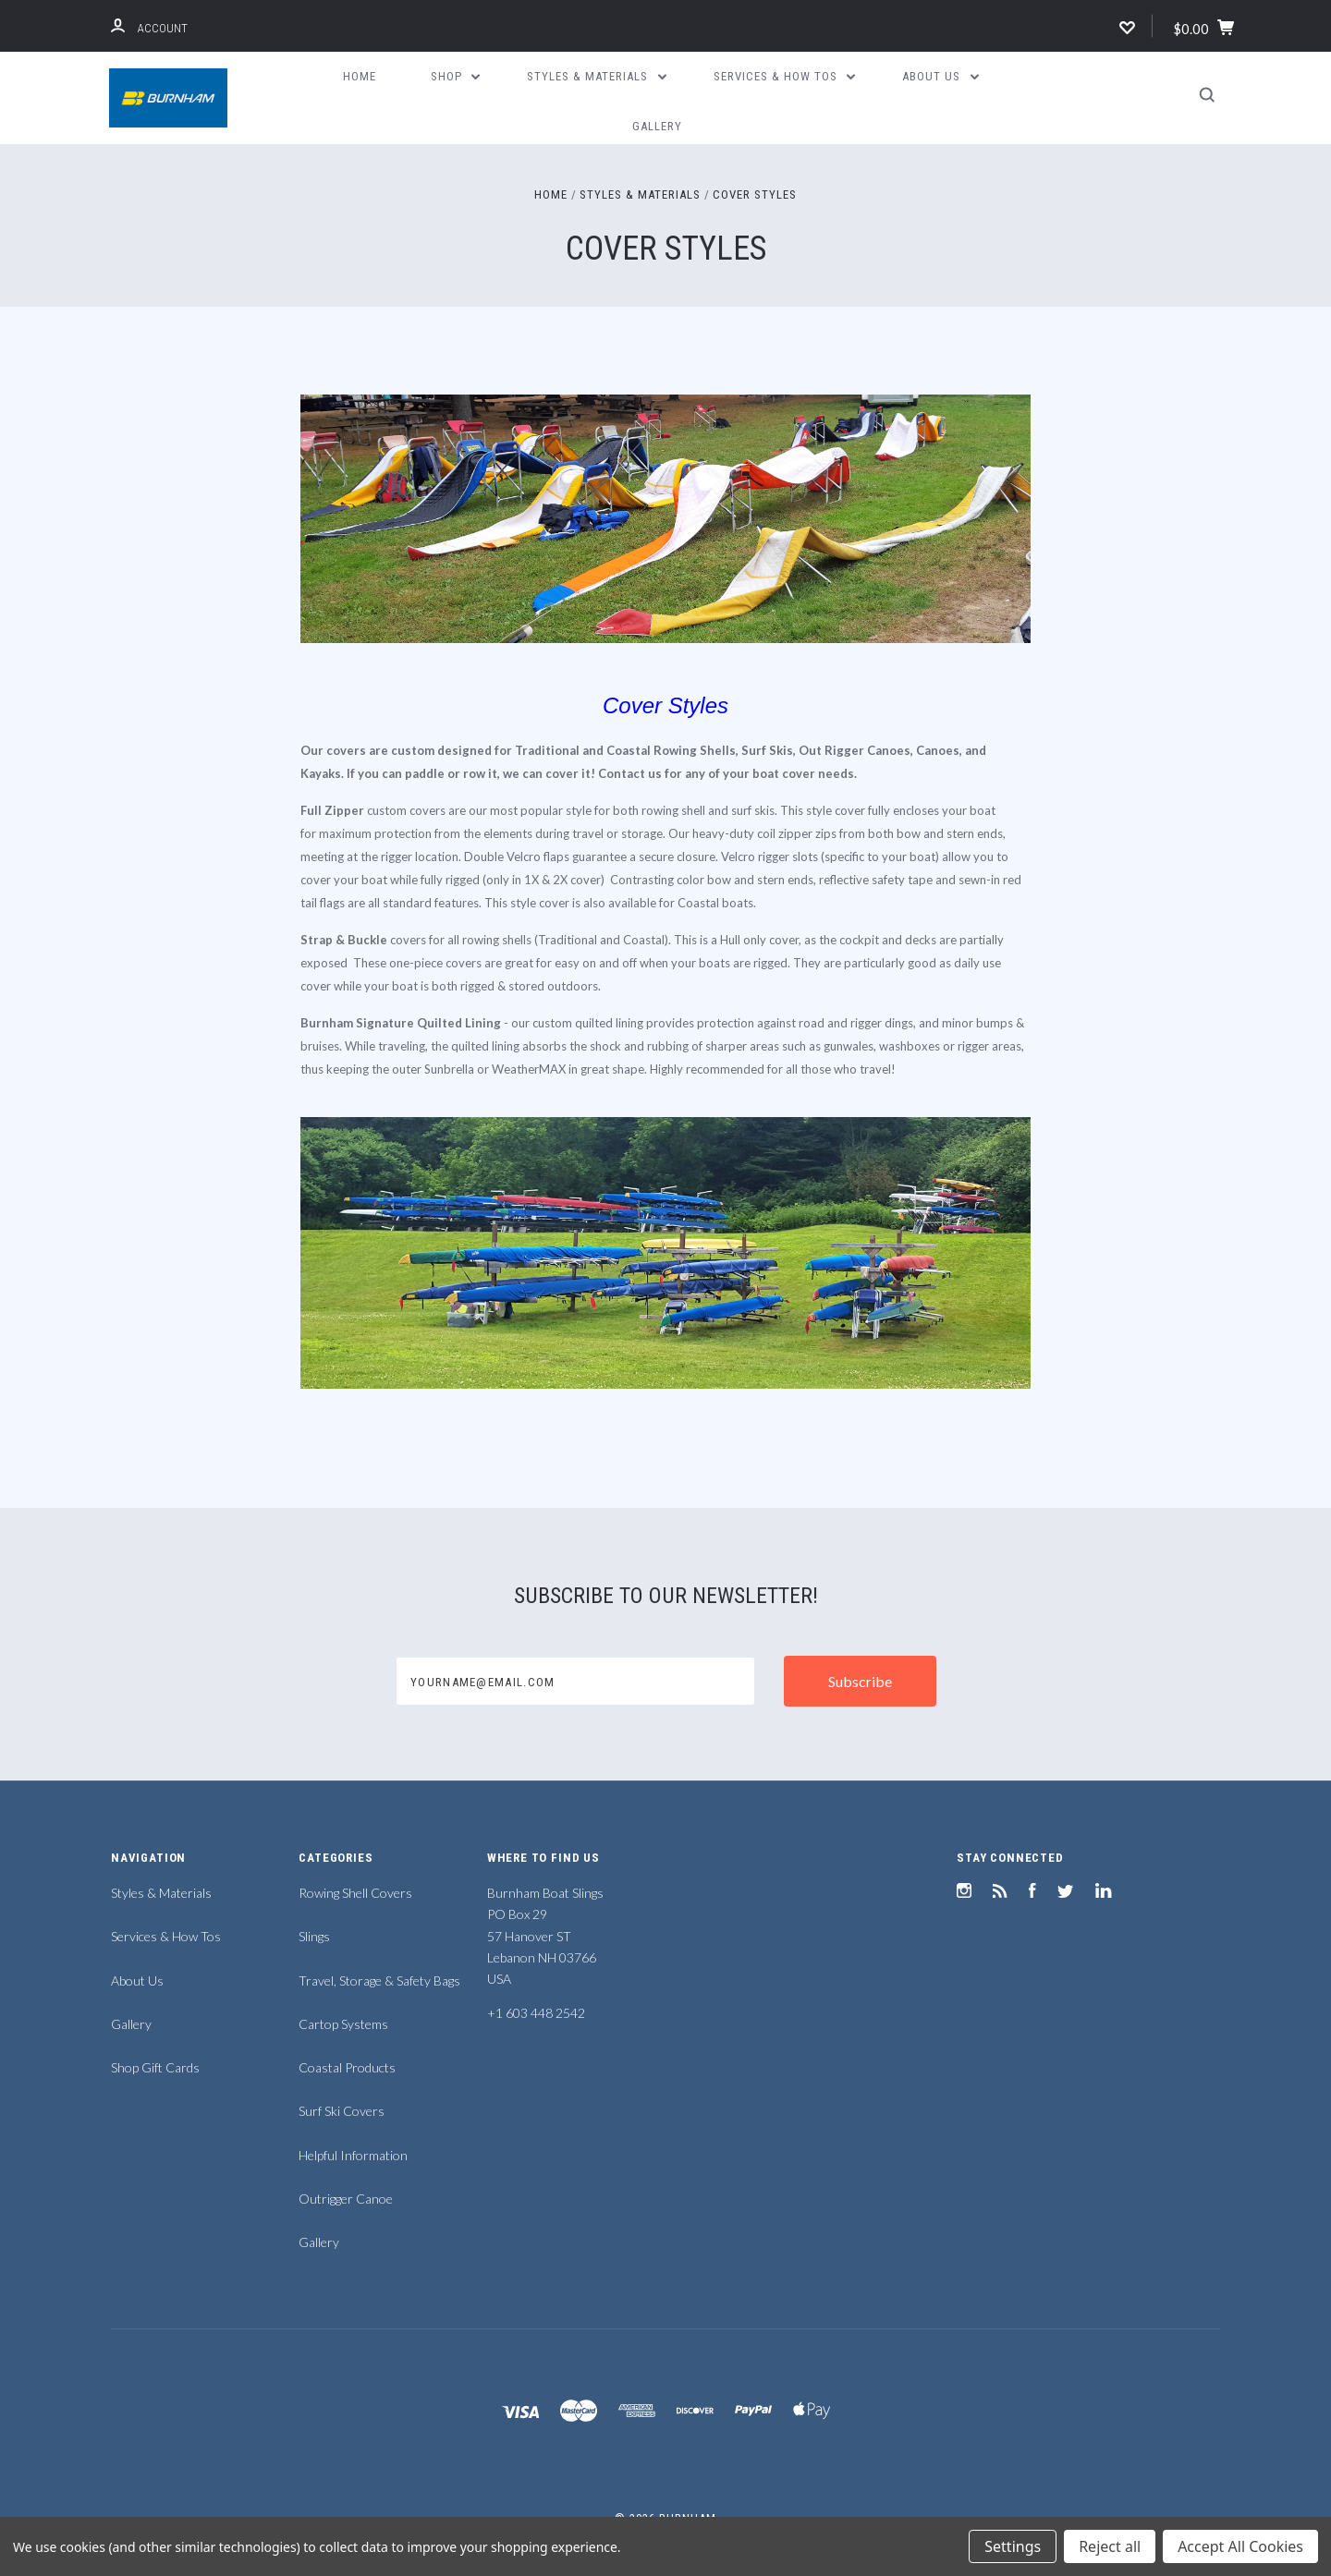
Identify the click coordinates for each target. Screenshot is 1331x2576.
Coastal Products (347, 2067)
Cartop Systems (343, 2024)
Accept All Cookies (1240, 2546)
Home (359, 76)
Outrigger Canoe (346, 2198)
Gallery (657, 126)
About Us (940, 76)
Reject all (1110, 2546)
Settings (1012, 2546)
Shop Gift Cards (155, 2067)
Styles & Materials (596, 76)
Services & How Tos (785, 76)
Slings (314, 1936)
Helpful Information (353, 2155)
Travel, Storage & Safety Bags (379, 1980)
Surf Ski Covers (342, 2111)
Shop (456, 76)
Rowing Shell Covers (355, 1893)
